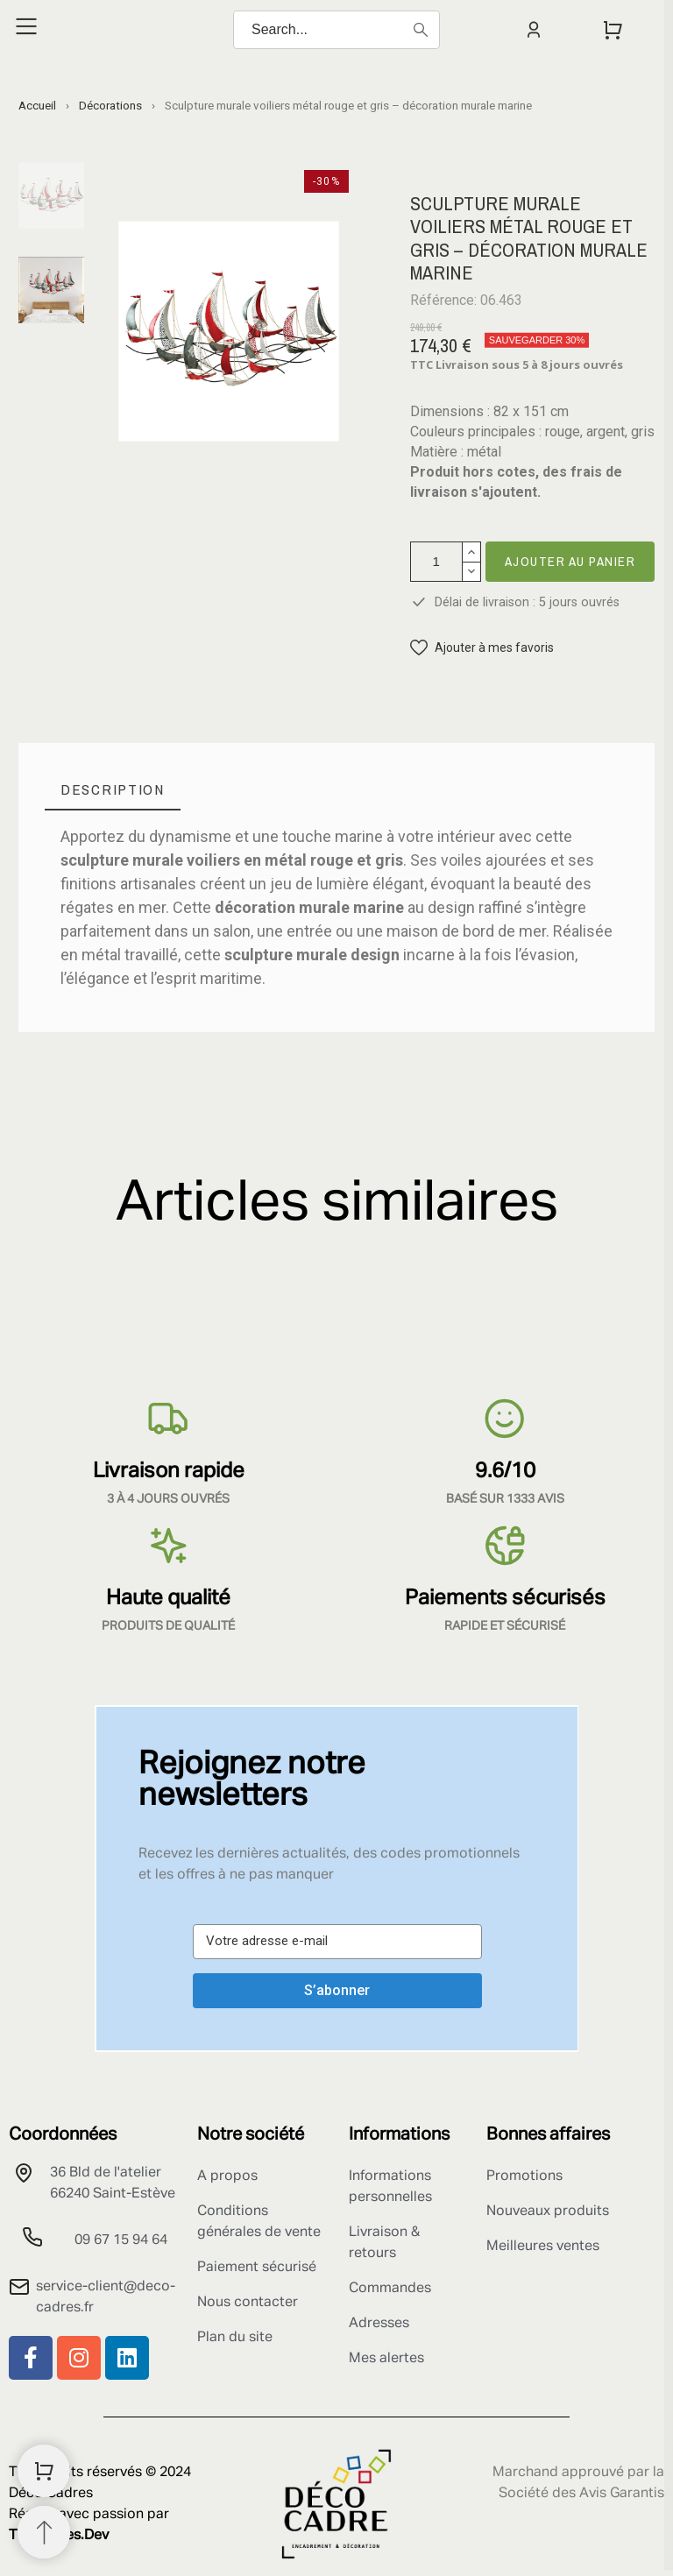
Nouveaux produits (547, 2211)
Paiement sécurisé (256, 2268)
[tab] (113, 789)
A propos (227, 2176)
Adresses (379, 2324)
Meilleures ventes (542, 2247)
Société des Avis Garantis (581, 2494)
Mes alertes (386, 2359)
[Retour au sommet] (44, 2532)
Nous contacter (247, 2303)
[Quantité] (436, 561)
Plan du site (235, 2338)
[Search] (336, 30)
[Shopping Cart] (44, 2471)
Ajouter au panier (570, 561)
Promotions (524, 2176)
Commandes (390, 2289)
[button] (482, 648)
